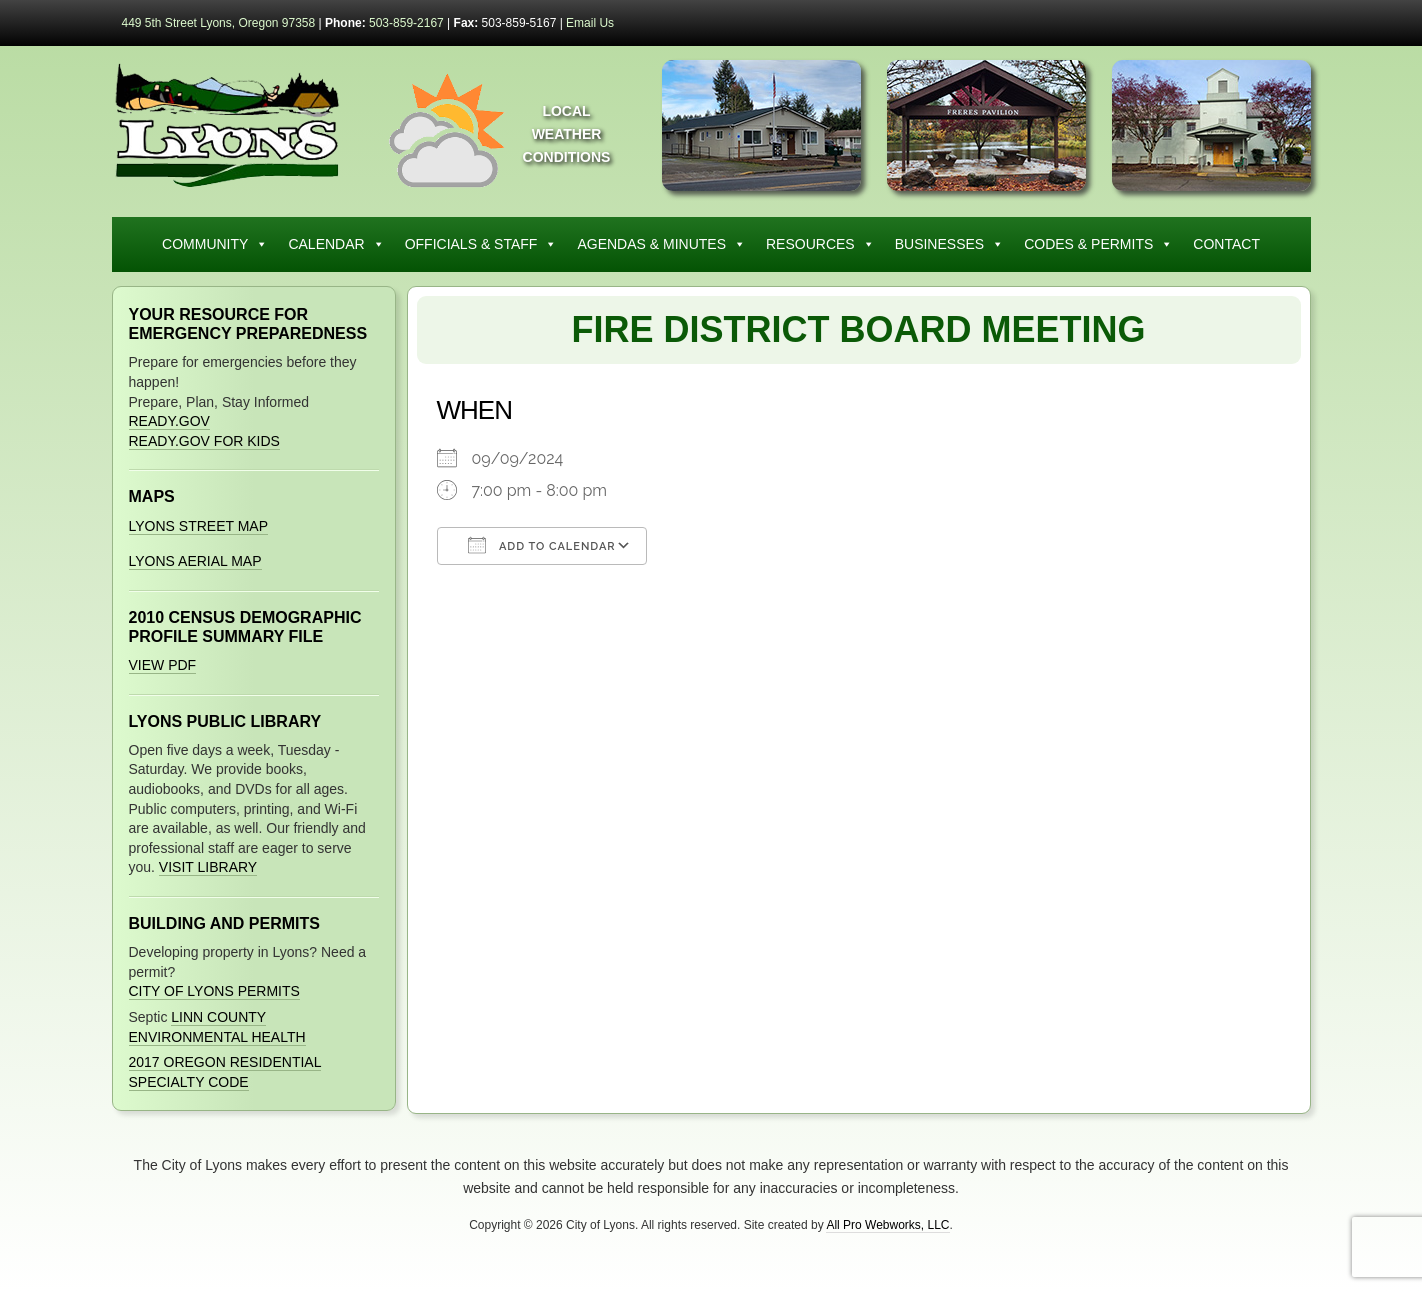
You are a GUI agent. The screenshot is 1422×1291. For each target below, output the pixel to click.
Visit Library (208, 867)
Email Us (590, 23)
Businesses (949, 244)
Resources (820, 244)
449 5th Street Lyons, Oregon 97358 (219, 23)
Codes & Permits (1098, 244)
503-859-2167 (406, 23)
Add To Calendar (542, 545)
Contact (1226, 244)
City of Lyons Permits (214, 991)
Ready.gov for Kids (204, 441)
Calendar (336, 244)
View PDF (163, 665)
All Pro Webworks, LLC (887, 1225)
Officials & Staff (481, 244)
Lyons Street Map (199, 526)
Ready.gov (169, 421)
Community (215, 244)
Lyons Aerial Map (195, 561)
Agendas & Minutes (661, 244)
